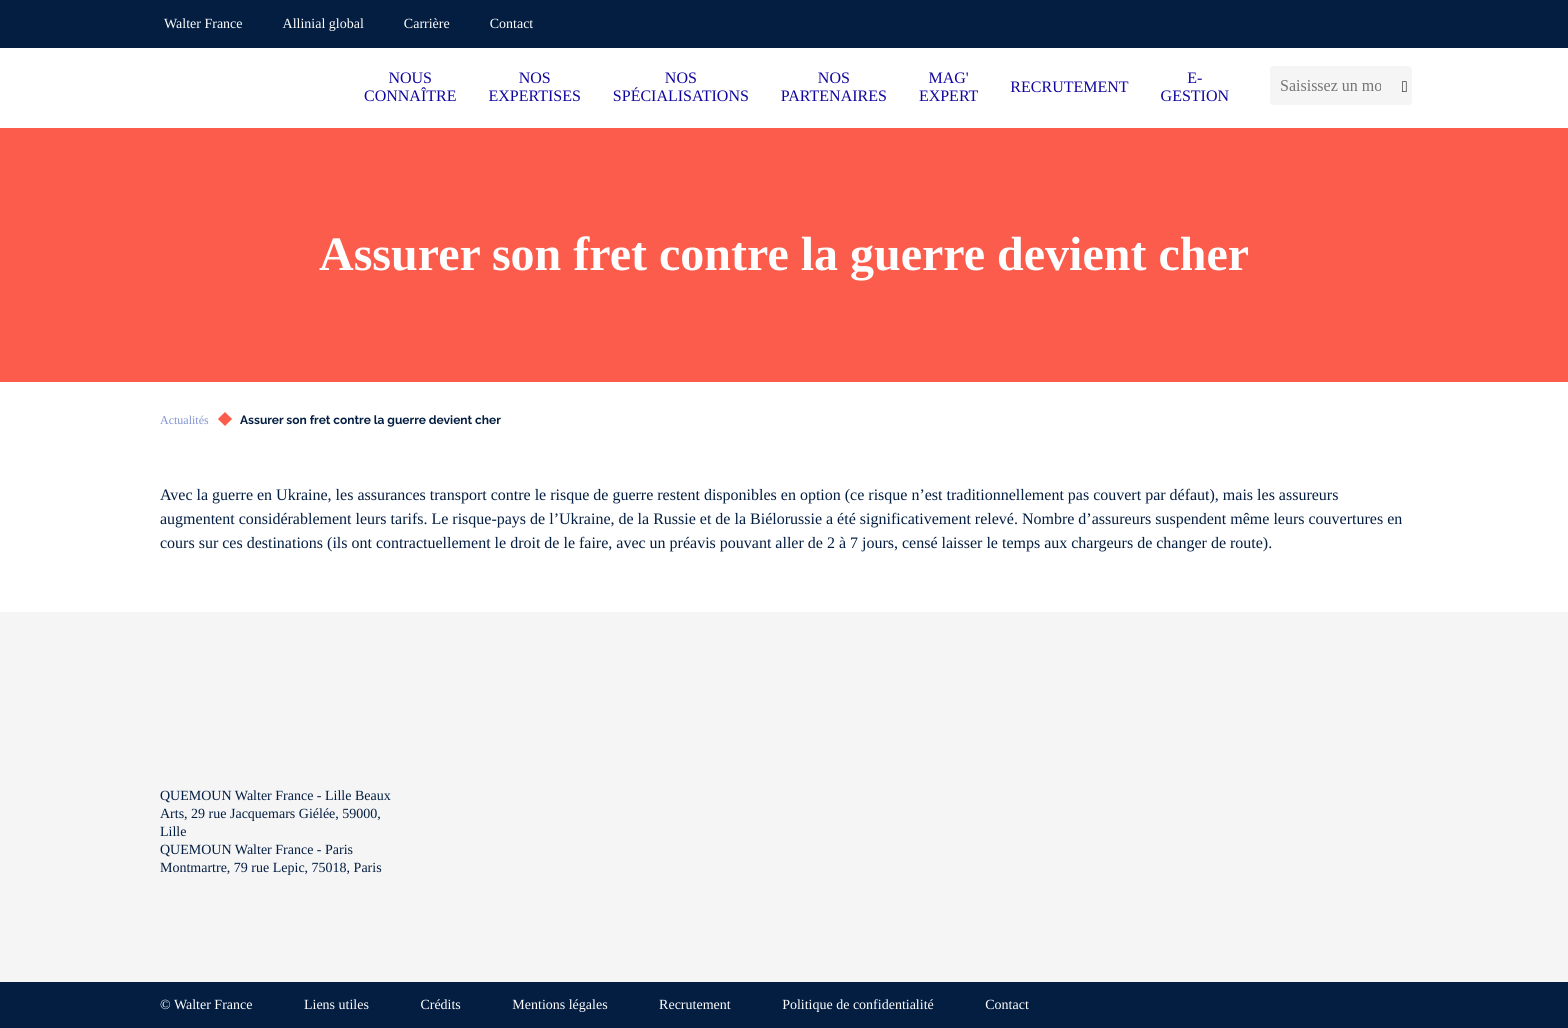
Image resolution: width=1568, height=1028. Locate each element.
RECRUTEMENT (1069, 87)
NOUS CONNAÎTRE (410, 87)
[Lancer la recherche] (1401, 85)
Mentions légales (559, 1005)
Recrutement (695, 1005)
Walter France (203, 24)
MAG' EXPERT (948, 87)
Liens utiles (336, 1005)
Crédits (440, 1005)
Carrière (427, 24)
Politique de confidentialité (858, 1005)
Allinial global (323, 24)
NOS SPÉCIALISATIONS (681, 87)
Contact (512, 24)
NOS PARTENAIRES (834, 87)
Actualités (184, 420)
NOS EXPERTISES (534, 87)
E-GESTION (1195, 87)
